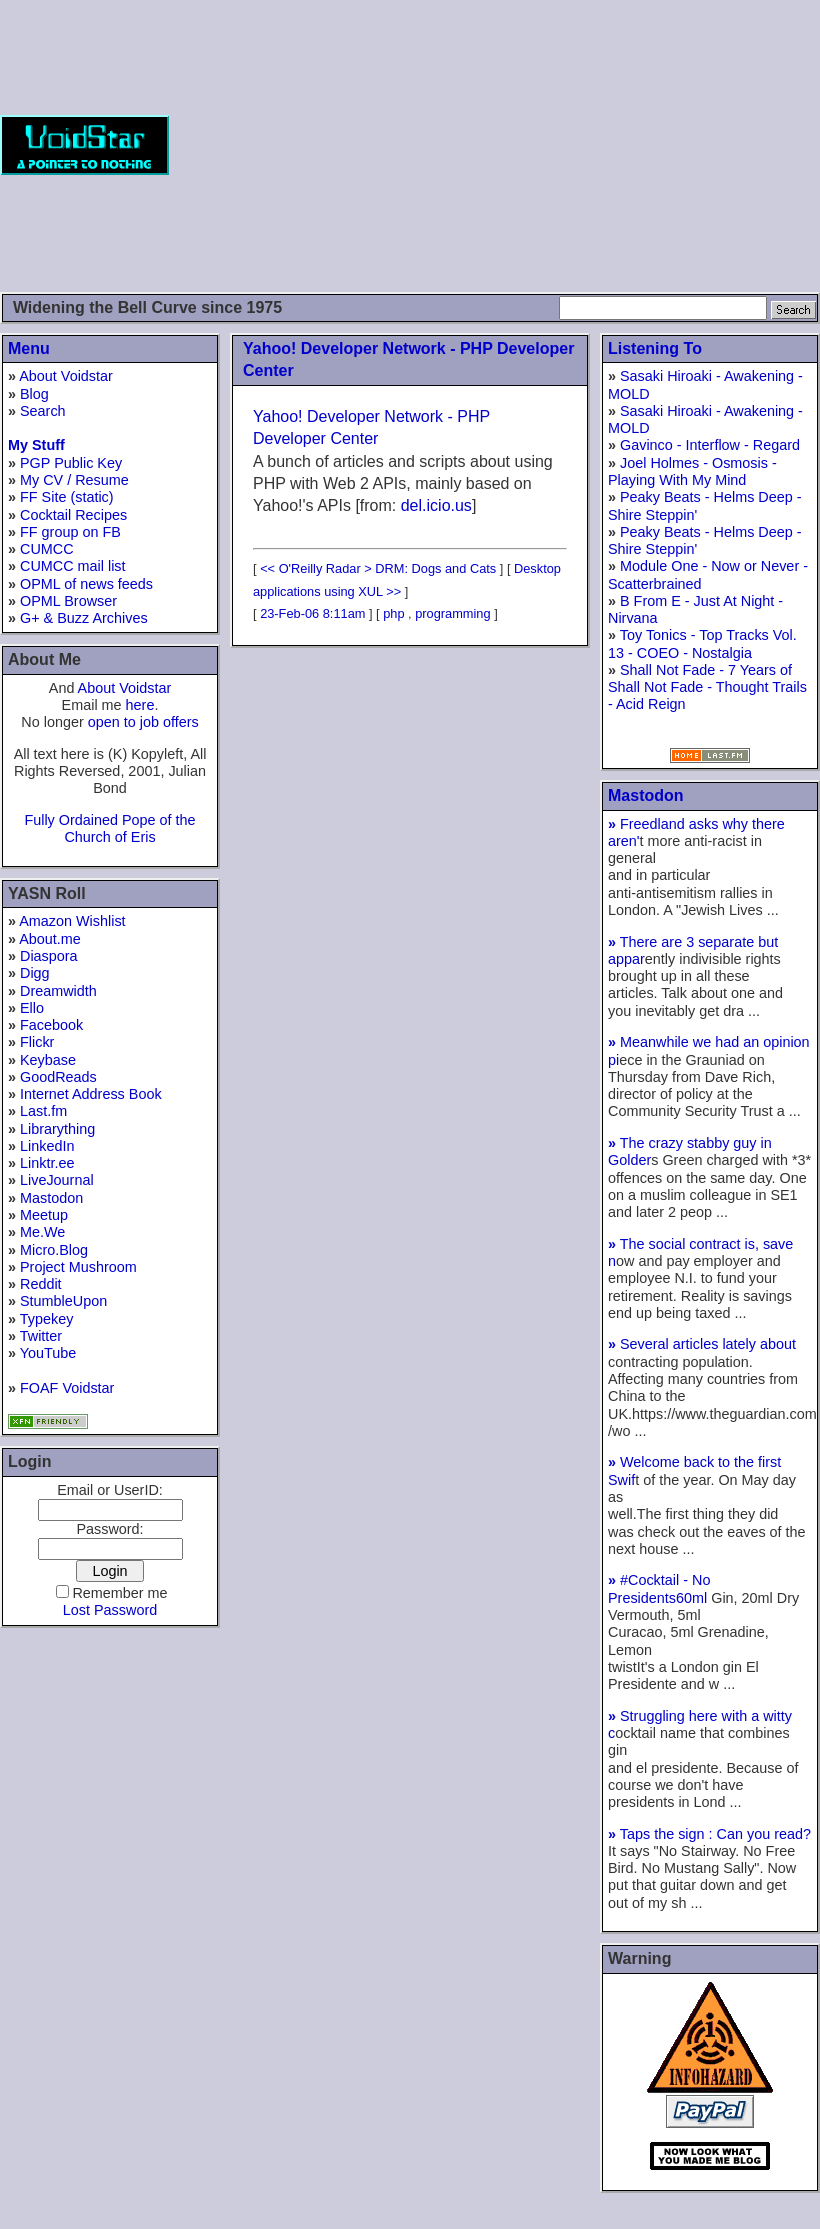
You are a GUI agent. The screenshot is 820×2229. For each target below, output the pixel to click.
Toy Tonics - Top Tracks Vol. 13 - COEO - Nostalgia (702, 643)
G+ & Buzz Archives (84, 618)
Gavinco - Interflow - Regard (710, 445)
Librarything (57, 1129)
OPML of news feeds (86, 584)
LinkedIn (47, 1146)
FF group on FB (70, 532)
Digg (35, 973)
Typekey (47, 1319)
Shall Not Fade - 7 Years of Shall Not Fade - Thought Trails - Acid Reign (707, 687)
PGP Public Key (71, 463)
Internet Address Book (91, 1094)
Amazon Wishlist (72, 921)
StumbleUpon (63, 1301)
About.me (50, 939)
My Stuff (36, 445)
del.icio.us (436, 505)
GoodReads (58, 1077)
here (140, 705)
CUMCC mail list (73, 566)
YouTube (48, 1353)
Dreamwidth (58, 991)
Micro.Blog (54, 1250)
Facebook (51, 1025)
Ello (32, 1008)
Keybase (48, 1060)
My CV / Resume (74, 480)
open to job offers (143, 722)
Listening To (655, 348)
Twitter (41, 1336)
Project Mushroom (78, 1267)
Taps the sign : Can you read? (709, 1834)
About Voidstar (66, 376)
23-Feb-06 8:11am (312, 613)
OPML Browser (68, 601)
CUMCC (47, 549)
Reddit (41, 1284)
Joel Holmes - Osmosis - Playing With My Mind (692, 471)
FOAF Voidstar (67, 1388)
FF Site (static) (67, 497)
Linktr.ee (47, 1163)
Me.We (42, 1232)
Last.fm (43, 1111)
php (393, 613)
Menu (29, 348)
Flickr (37, 1042)
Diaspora (49, 956)
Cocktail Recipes (73, 515)
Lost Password (110, 1610)
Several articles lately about (702, 1344)
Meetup (44, 1215)
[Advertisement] (494, 145)
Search (43, 411)
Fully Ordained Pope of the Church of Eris (109, 828)
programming (452, 613)
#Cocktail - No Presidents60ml (659, 1588)
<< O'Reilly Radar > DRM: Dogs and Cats (378, 568)
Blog (34, 394)
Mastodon (51, 1198)
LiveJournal (57, 1180)
